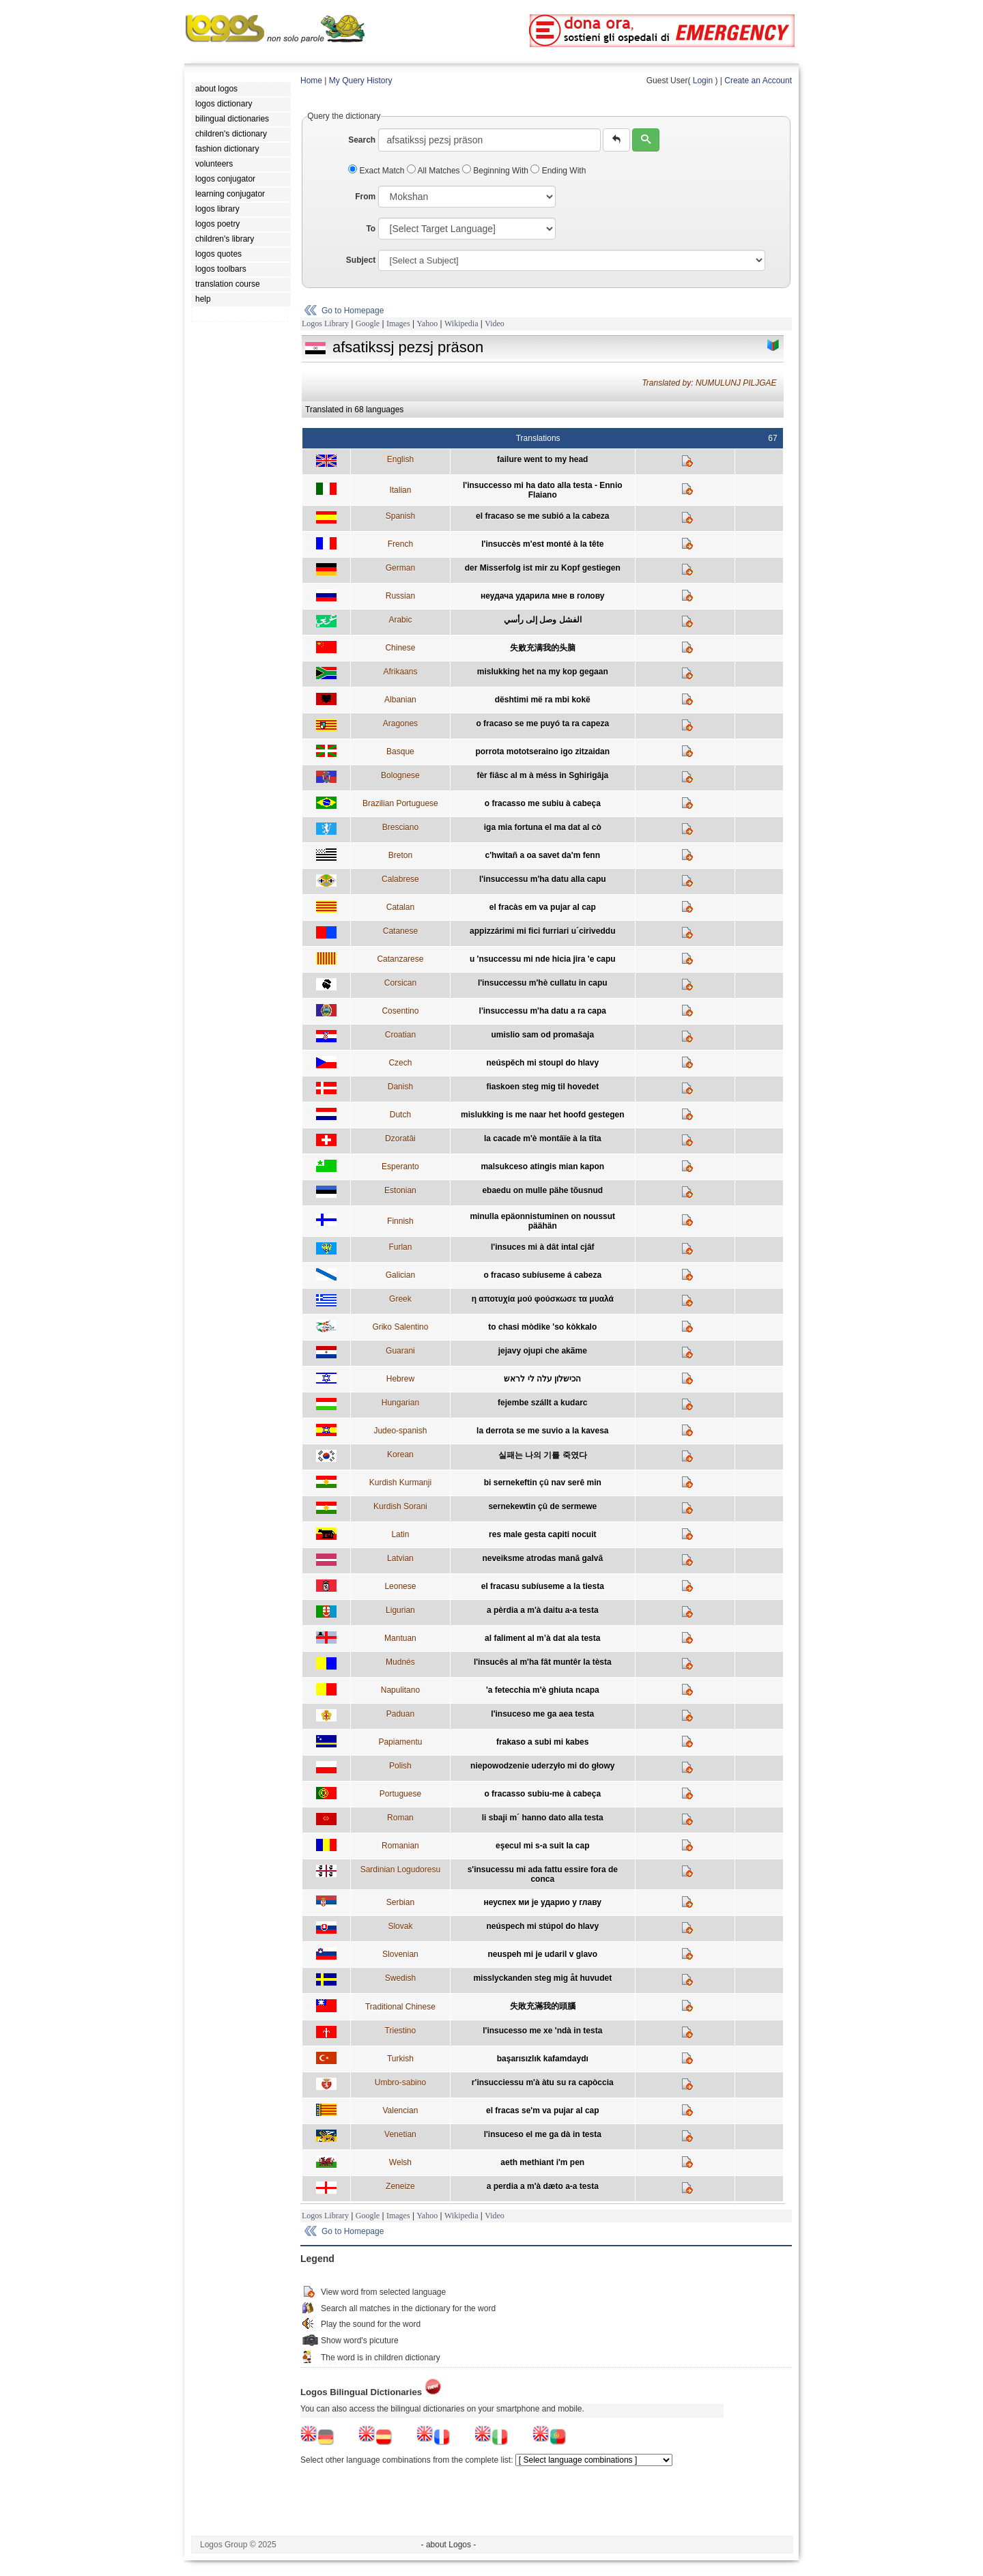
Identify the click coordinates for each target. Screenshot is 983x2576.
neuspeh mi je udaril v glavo (542, 1954)
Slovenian (400, 1954)
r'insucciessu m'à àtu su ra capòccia (543, 2082)
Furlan (400, 1247)
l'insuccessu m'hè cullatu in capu (543, 983)
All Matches (434, 170)
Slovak (400, 1926)
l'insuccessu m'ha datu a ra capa (542, 1011)
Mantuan (400, 1638)
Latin (400, 1534)
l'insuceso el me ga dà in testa (542, 2134)
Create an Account (758, 80)
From (365, 196)
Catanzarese (400, 959)
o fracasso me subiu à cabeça (543, 803)
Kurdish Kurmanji (400, 1482)
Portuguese (400, 1794)
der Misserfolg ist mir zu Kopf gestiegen (543, 568)
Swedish (400, 1978)
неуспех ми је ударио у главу (542, 1902)
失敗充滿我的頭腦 (542, 2006)
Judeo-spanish (400, 1430)
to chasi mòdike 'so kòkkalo (542, 1327)
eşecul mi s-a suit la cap (542, 1845)
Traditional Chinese (400, 2007)
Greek (400, 1299)
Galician (400, 1275)
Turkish (400, 2058)
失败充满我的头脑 (542, 648)
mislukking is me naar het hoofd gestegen (542, 1114)
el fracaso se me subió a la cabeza (542, 516)
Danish (400, 1086)
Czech (400, 1063)
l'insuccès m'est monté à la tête (542, 544)
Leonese (400, 1586)
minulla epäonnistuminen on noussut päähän (542, 1221)
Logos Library (325, 323)
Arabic (400, 620)
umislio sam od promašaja (542, 1035)
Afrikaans (400, 671)
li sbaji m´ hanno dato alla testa (542, 1817)
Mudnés (400, 1662)
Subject (360, 260)
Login (703, 80)
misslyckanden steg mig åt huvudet (542, 1978)
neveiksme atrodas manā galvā (542, 1558)
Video (494, 323)
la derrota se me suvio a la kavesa (542, 1430)
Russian (400, 596)
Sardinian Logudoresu (400, 1869)
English (400, 459)
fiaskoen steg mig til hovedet (542, 1086)
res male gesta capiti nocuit (542, 1534)
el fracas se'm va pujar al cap (542, 2110)
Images (398, 323)
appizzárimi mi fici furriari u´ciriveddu (542, 931)
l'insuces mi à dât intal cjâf (543, 1247)
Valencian (400, 2110)
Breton (400, 855)
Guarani (400, 1351)
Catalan (400, 907)
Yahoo (427, 323)
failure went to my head (542, 459)
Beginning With (496, 170)
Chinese (400, 648)
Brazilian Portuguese (400, 803)
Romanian (400, 1845)
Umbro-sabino (400, 2082)
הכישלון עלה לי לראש (542, 1379)
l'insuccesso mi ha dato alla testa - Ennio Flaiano (543, 490)
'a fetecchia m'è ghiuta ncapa (542, 1690)
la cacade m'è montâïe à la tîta (542, 1138)
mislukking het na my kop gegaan (542, 671)
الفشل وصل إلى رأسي (543, 620)
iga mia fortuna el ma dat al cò (542, 827)
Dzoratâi (400, 1138)
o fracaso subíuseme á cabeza (542, 1275)
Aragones (400, 723)
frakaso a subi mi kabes (542, 1742)
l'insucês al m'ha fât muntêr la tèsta (543, 1662)
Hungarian (400, 1402)
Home (311, 80)
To (370, 228)
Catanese (400, 931)
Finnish (400, 1221)
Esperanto (400, 1166)
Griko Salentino (400, 1327)
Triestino (400, 2030)
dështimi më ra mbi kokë (542, 699)
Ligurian (400, 1610)
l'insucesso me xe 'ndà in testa (542, 2030)
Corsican (400, 983)
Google (368, 323)
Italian (400, 490)
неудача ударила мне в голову (542, 596)
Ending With (558, 170)
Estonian (400, 1190)
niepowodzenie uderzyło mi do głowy (542, 1766)
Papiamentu (400, 1742)
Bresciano (400, 827)
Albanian (400, 699)
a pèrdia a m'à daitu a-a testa (543, 1610)
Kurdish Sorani (400, 1506)
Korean (400, 1454)
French (400, 544)
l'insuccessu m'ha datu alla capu (542, 879)
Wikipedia (461, 323)
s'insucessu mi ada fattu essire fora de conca (543, 1874)
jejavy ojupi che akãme (542, 1351)
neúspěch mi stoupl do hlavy (542, 1063)
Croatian (400, 1035)
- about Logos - (448, 2544)
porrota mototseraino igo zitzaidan (542, 751)
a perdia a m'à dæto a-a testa (543, 2186)
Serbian (400, 1902)
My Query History (361, 80)
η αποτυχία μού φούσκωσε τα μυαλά (543, 1299)
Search (361, 140)
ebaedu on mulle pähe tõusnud (542, 1190)
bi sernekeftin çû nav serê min (542, 1482)
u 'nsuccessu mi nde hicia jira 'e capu (543, 959)
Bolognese (400, 775)
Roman (400, 1817)
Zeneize (400, 2186)
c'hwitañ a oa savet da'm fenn (542, 855)
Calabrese (400, 879)
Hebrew (400, 1379)
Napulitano (400, 1690)
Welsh (400, 2162)
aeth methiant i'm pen (542, 2162)
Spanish (400, 516)
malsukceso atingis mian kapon (542, 1166)
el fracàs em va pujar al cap (542, 907)
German (400, 568)
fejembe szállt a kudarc (542, 1402)
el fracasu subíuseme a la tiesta (542, 1586)
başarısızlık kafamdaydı (542, 2058)
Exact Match (377, 170)
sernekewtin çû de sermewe (542, 1506)
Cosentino (400, 1011)
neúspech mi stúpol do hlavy (542, 1926)
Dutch (400, 1114)
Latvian (400, 1558)
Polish (400, 1766)
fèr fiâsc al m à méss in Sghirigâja (542, 775)
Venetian (400, 2134)
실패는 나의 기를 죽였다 (542, 1455)
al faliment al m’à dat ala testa (542, 1638)
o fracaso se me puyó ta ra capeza (542, 723)
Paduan (400, 1714)
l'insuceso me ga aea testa (542, 1714)
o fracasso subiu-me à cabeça (542, 1794)
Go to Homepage (353, 310)
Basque (400, 751)
